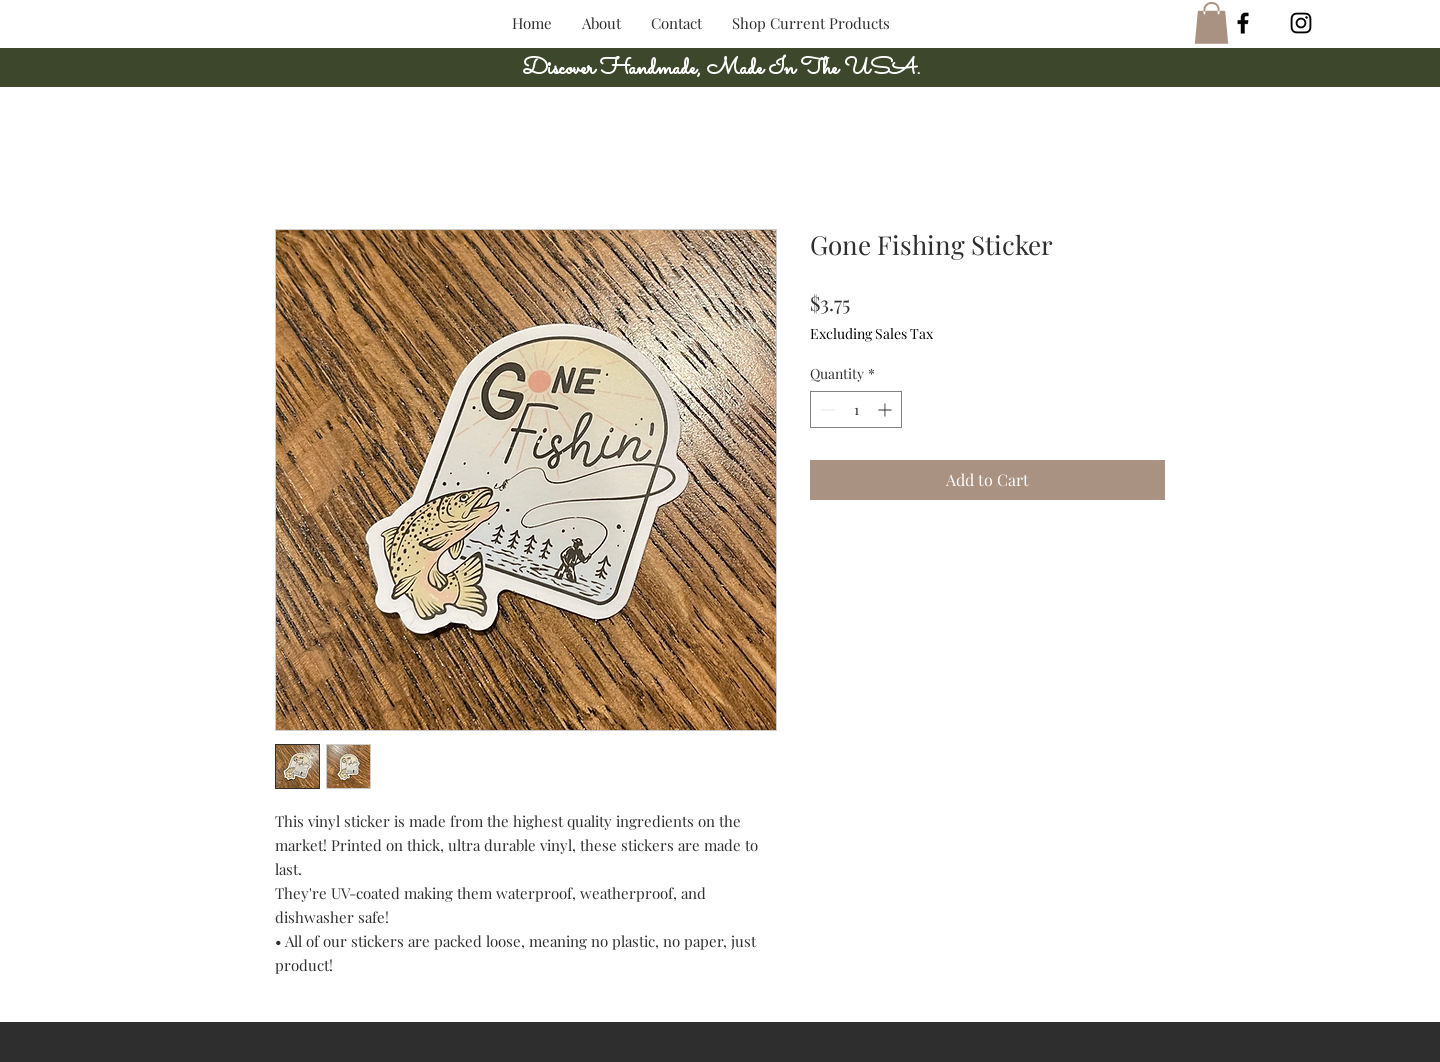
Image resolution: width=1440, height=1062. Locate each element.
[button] (1211, 23)
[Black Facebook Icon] (1243, 23)
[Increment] (886, 409)
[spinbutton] (856, 409)
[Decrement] (825, 409)
